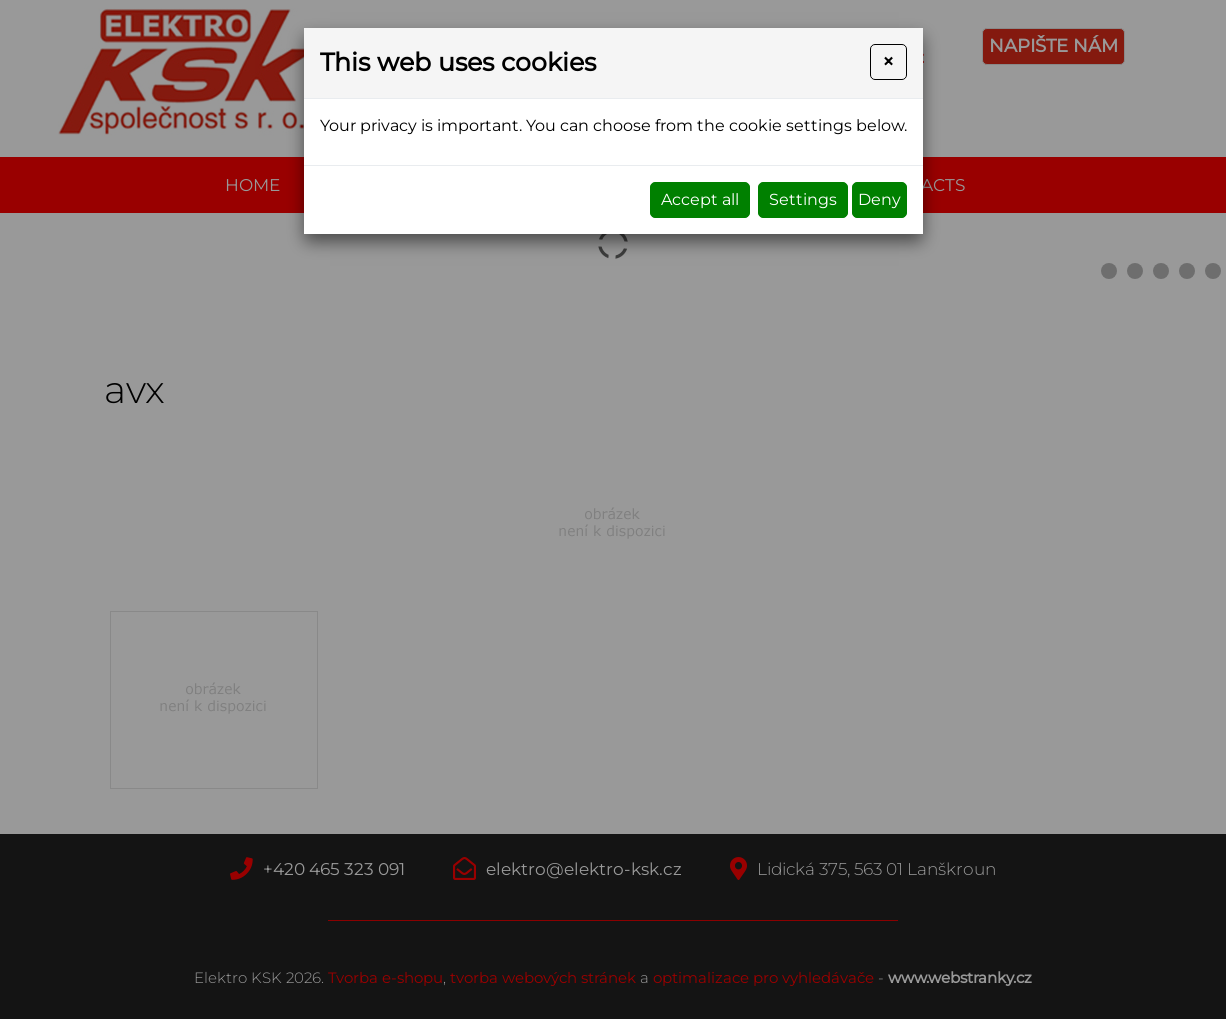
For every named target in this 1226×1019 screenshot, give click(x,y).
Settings (803, 199)
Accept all (700, 199)
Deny (879, 199)
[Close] (888, 62)
